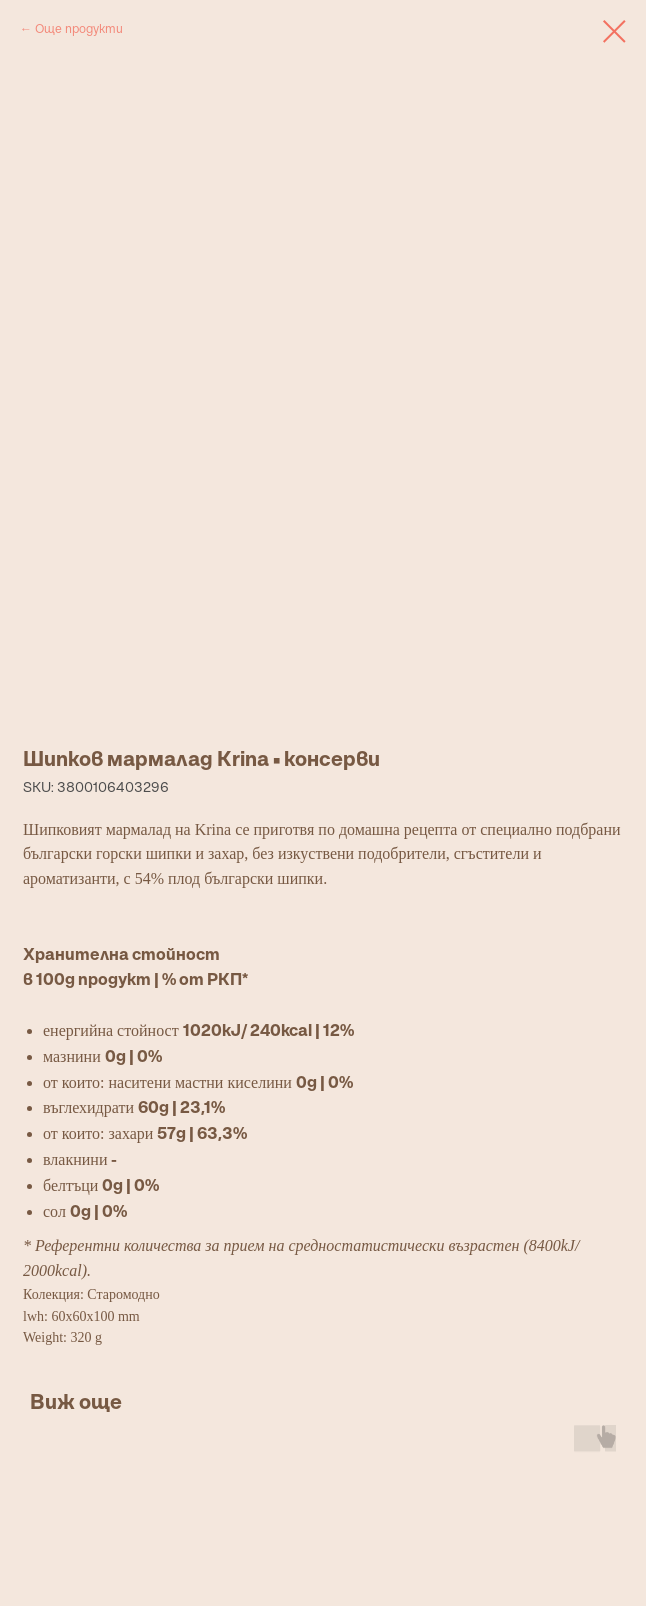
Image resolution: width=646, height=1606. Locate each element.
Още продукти (79, 28)
